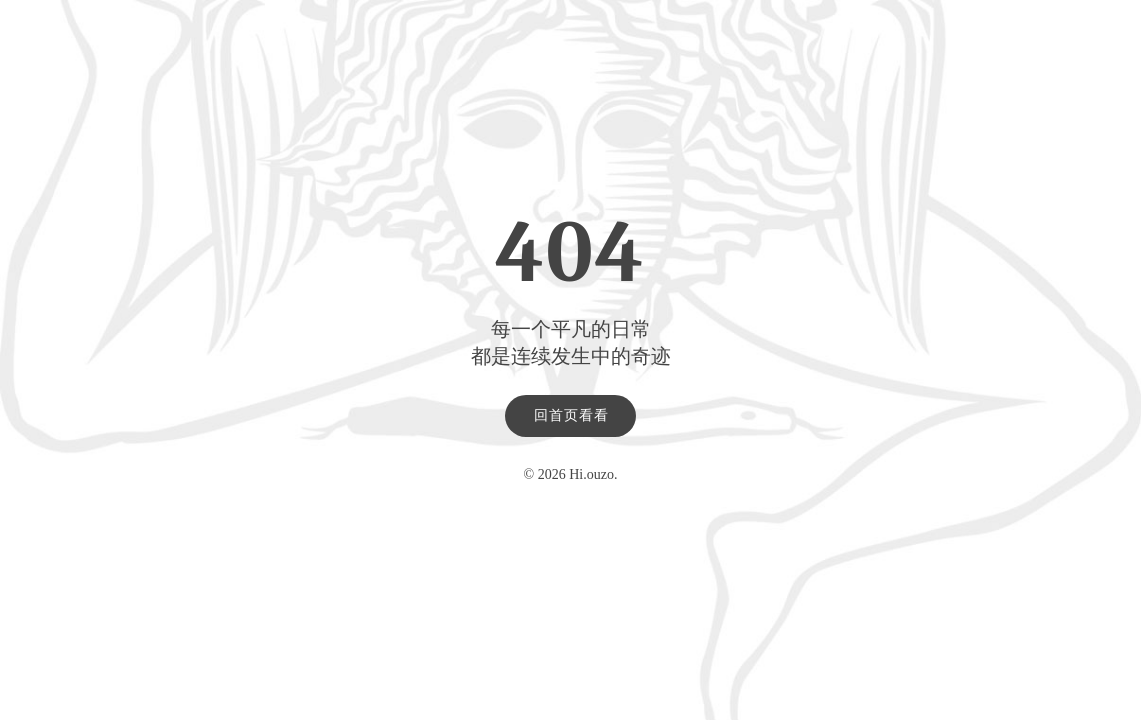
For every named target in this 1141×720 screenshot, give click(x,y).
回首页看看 (571, 415)
